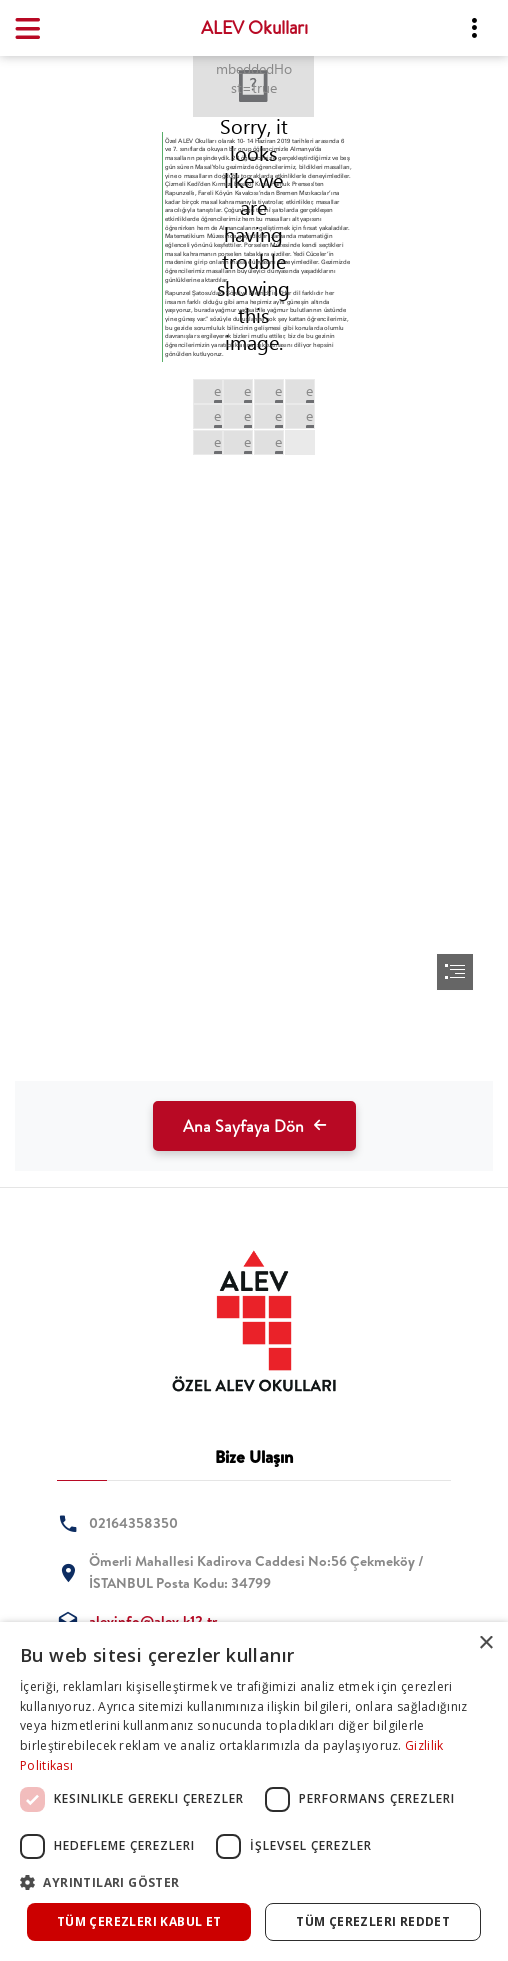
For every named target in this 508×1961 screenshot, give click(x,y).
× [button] (485, 1643)
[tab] (254, 1321)
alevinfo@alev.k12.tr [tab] (153, 1621)
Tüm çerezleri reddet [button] (373, 1921)
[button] (254, 1882)
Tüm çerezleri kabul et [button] (139, 1921)
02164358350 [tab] (133, 1523)
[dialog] (254, 1791)
